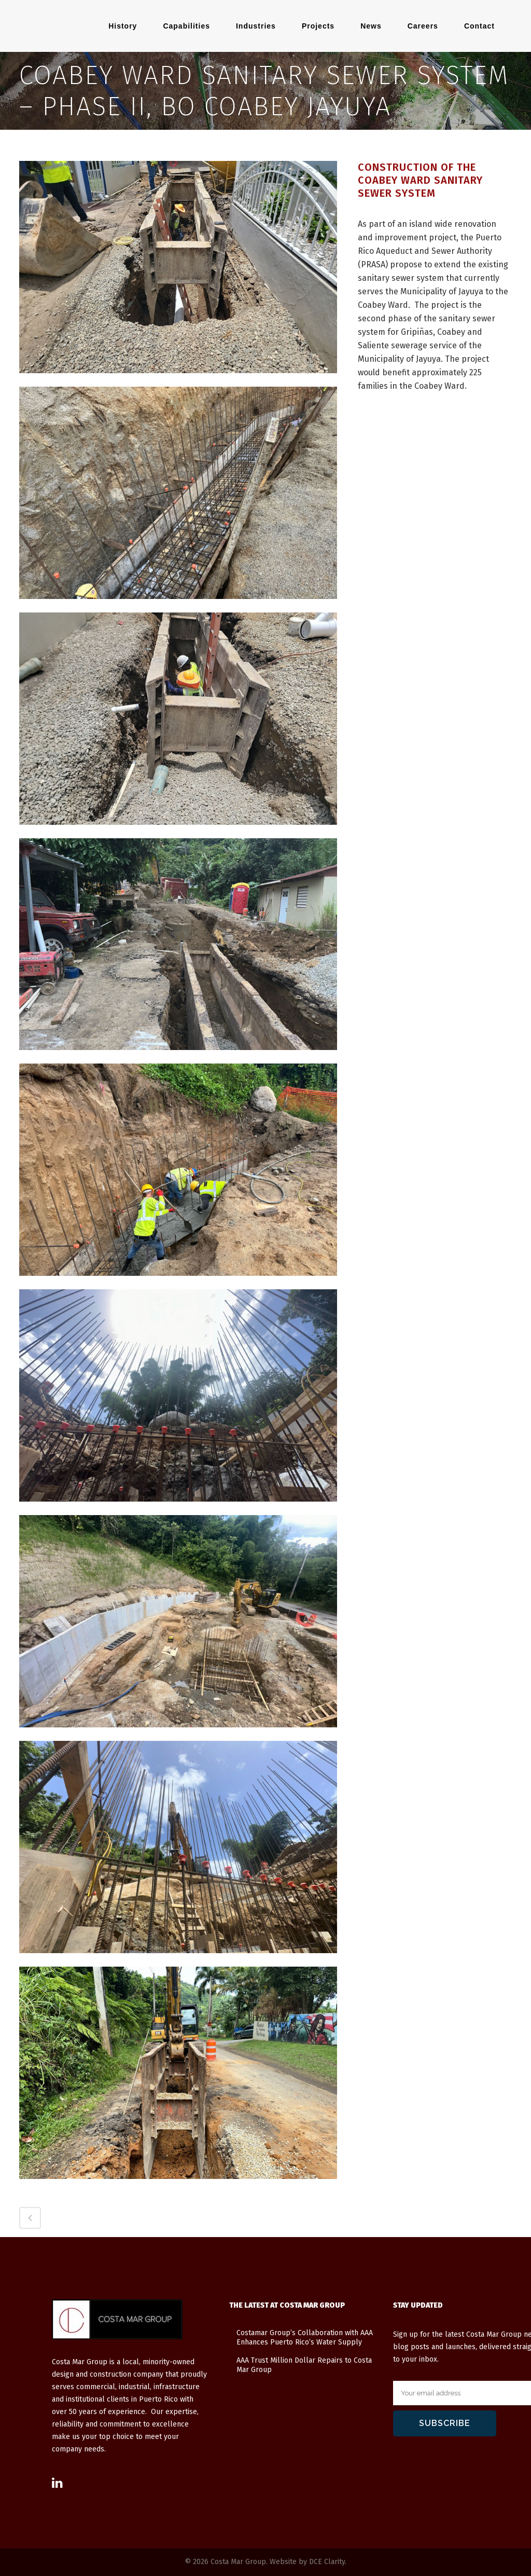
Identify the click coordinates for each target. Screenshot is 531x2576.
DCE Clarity (327, 2561)
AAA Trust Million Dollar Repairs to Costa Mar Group (304, 2365)
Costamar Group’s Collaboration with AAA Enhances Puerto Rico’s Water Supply (304, 2337)
